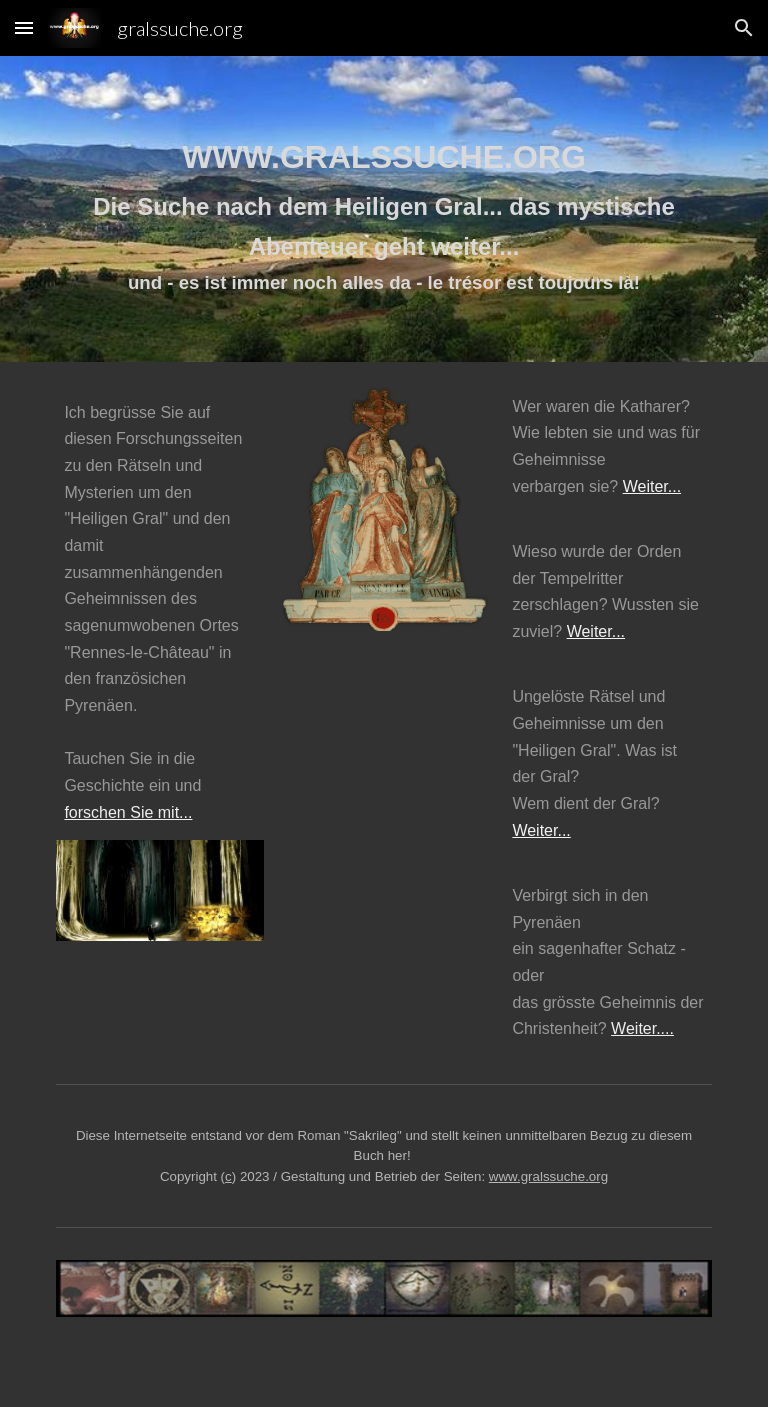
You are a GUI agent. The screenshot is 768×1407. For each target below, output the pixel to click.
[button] (24, 27)
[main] (383, 209)
